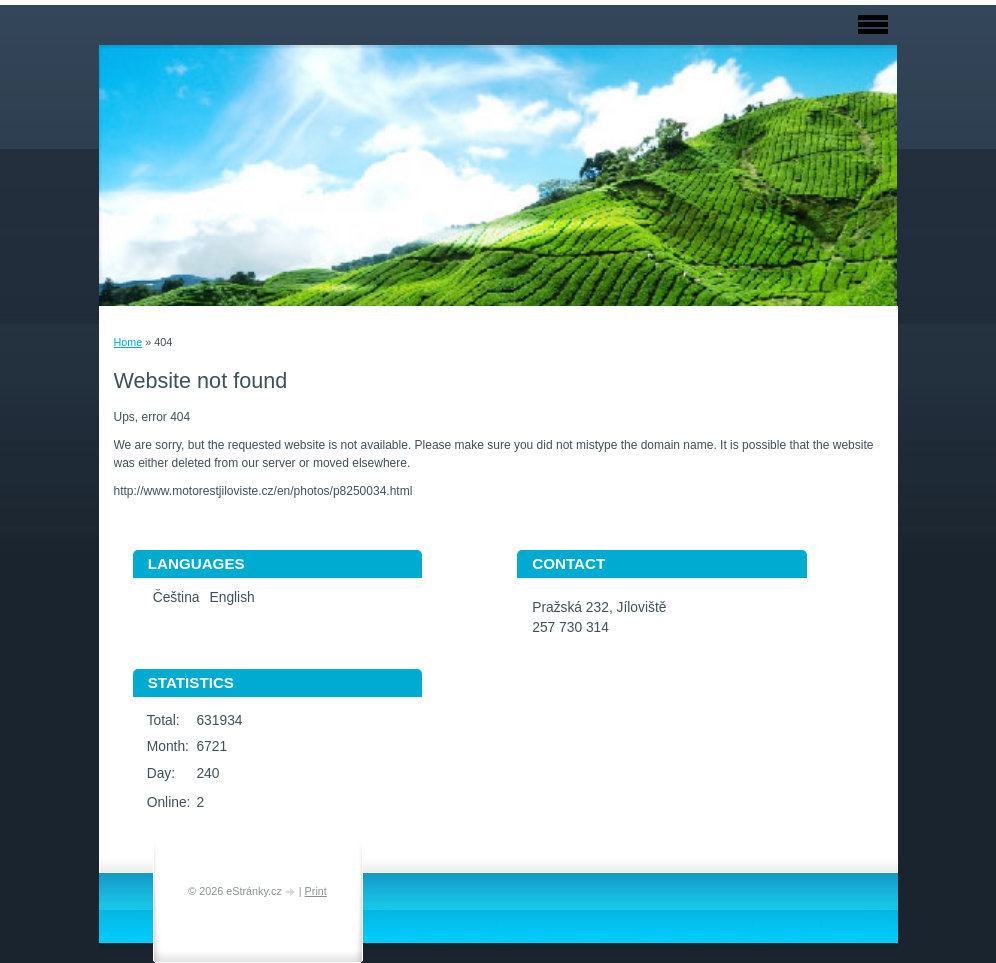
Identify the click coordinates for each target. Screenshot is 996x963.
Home (128, 342)
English (232, 597)
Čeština (176, 597)
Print (316, 891)
